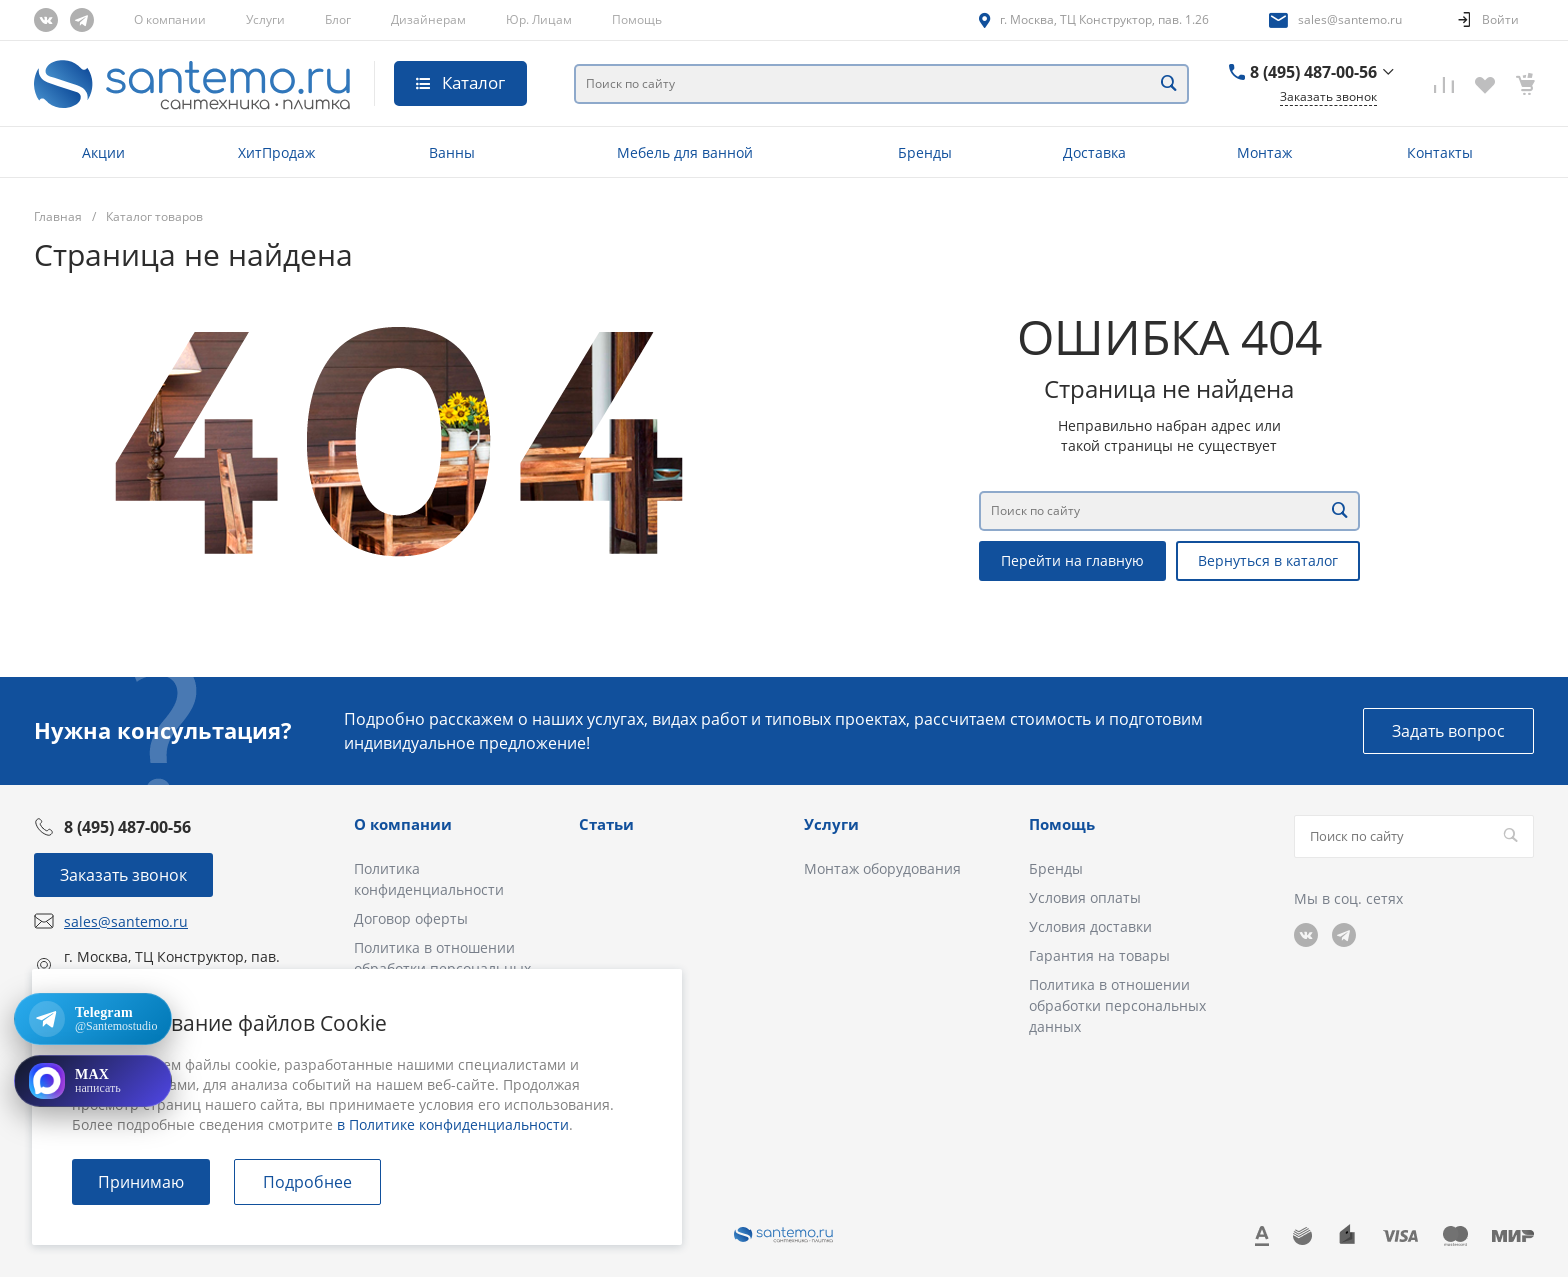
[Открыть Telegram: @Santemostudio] (93, 1019)
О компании (170, 19)
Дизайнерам (428, 19)
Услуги (265, 19)
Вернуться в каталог (1268, 560)
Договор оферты (411, 918)
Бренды (1056, 868)
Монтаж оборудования (882, 868)
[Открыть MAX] (93, 1081)
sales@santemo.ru (1350, 19)
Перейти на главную (1072, 560)
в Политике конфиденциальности (453, 1124)
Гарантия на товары (1099, 955)
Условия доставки (1090, 926)
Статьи (606, 824)
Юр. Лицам (539, 19)
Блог (338, 19)
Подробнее (307, 1182)
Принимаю (141, 1182)
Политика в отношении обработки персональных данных (1117, 1005)
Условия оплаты (1085, 897)
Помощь (637, 19)
